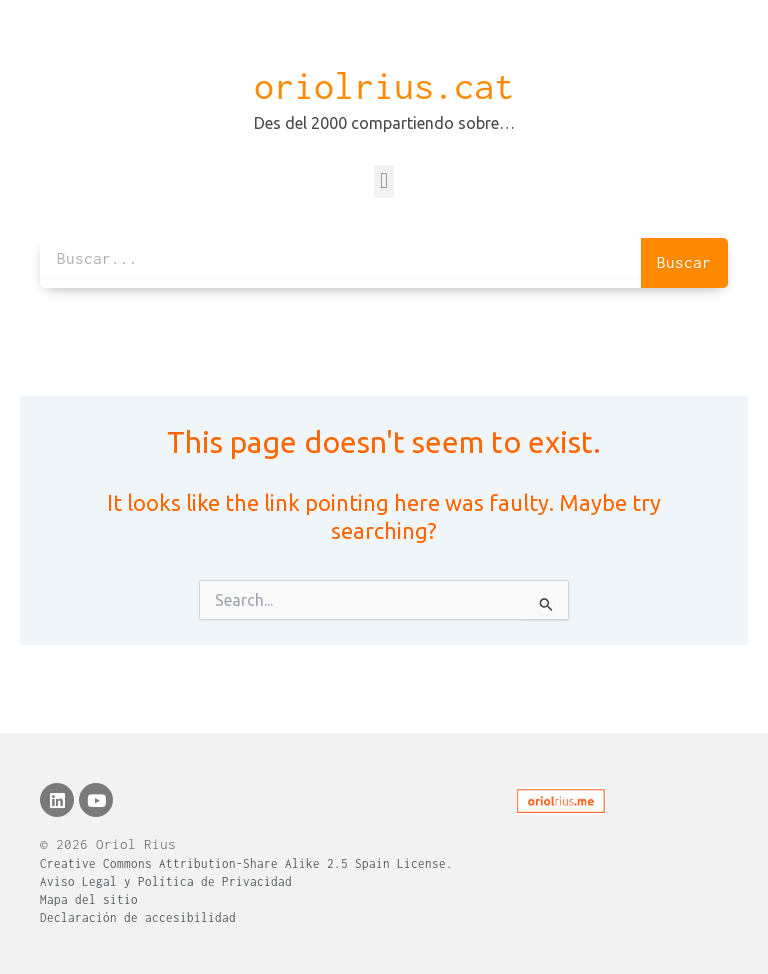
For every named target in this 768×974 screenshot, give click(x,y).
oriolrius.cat (384, 86)
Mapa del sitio (89, 899)
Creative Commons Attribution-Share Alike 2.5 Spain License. (246, 863)
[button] (383, 181)
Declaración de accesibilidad (138, 917)
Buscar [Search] (684, 262)
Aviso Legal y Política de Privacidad (166, 881)
